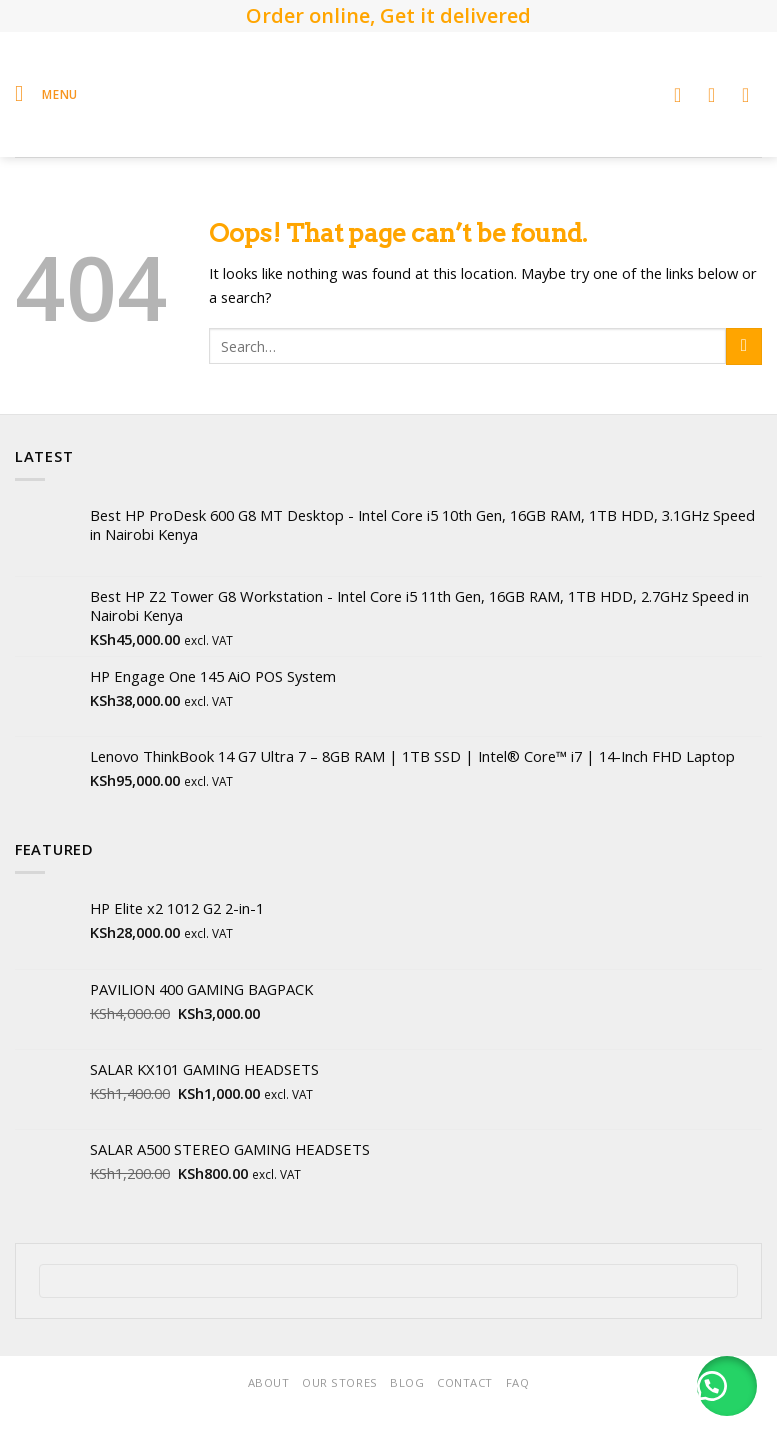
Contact (465, 1382)
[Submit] (744, 346)
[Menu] (46, 94)
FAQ (518, 1382)
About (269, 1382)
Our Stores (340, 1382)
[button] (727, 1386)
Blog (407, 1382)
